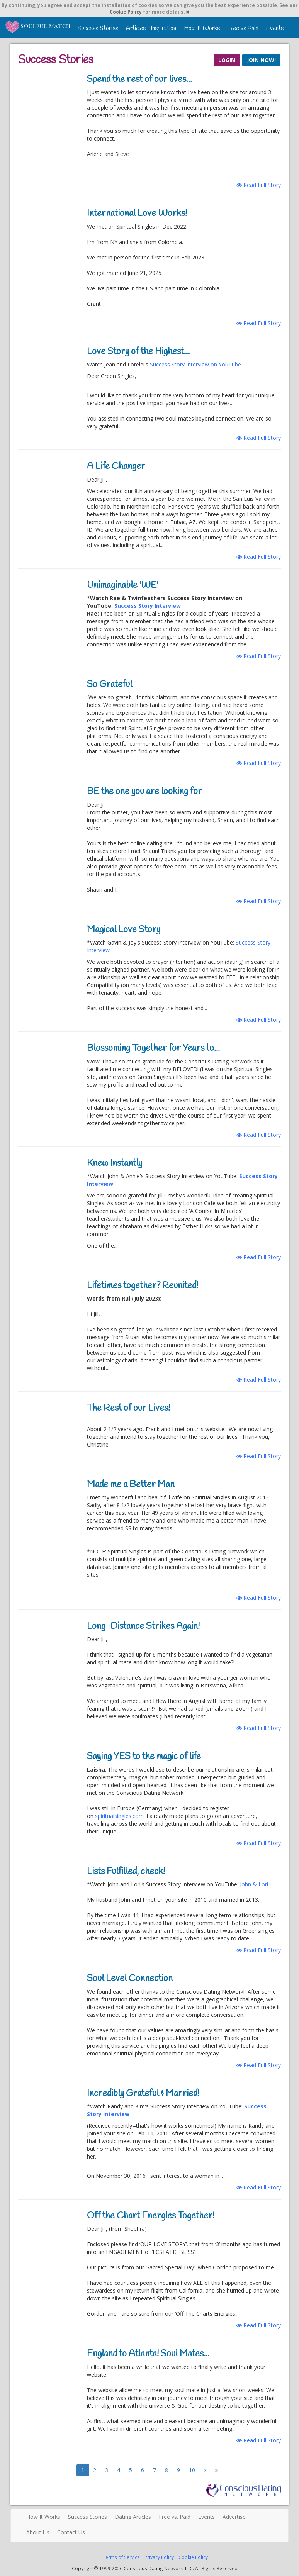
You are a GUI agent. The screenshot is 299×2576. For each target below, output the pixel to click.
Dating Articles (133, 2516)
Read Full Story (258, 184)
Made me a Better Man (131, 1485)
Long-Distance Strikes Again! (143, 1626)
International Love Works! (137, 213)
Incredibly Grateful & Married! (143, 2094)
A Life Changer (116, 466)
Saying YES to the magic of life (144, 1756)
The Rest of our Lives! (128, 1408)
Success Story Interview (147, 605)
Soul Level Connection (130, 1978)
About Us (37, 2532)
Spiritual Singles (38, 26)
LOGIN (226, 60)
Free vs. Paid (174, 2516)
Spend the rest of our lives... (139, 79)
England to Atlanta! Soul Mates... (148, 2354)
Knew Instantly (114, 1163)
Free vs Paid (243, 28)
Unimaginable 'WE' (122, 585)
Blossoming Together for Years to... (153, 1048)
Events (275, 28)
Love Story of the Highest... (138, 352)
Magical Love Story (123, 930)
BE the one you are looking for (144, 791)
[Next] (205, 2470)
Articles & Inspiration (151, 28)
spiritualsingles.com (119, 1816)
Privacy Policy (159, 2557)
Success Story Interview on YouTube (195, 364)
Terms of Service (121, 2557)
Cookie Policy (126, 11)
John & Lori (254, 1884)
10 (192, 2470)
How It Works (202, 28)
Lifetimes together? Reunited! (142, 1286)
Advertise (234, 2516)
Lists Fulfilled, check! (126, 1871)
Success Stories (97, 28)
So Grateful (109, 684)
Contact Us (71, 2532)
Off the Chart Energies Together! (150, 2216)
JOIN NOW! (261, 60)
